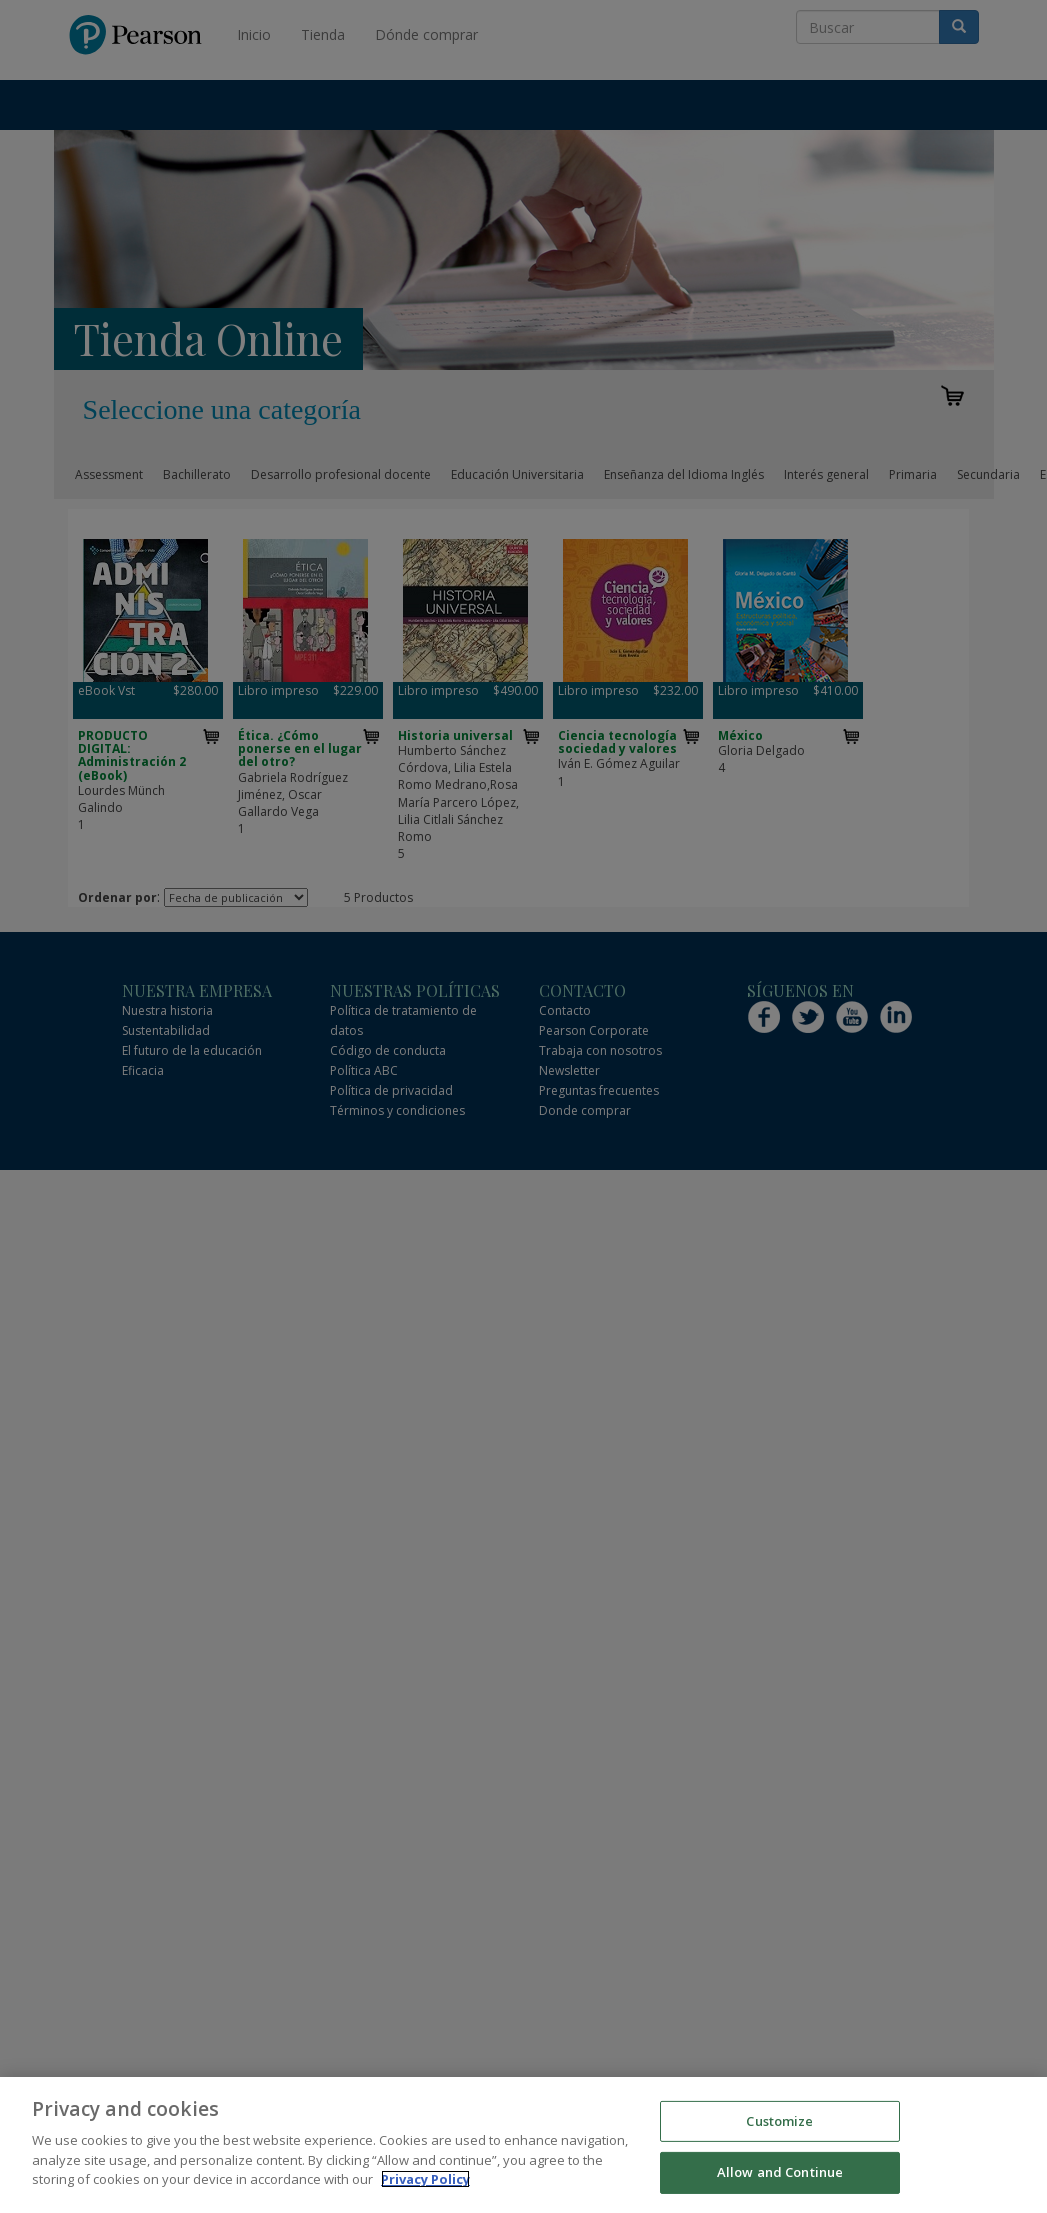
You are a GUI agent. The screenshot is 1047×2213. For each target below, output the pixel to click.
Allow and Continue (780, 2174)
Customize (779, 2122)
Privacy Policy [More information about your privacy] (425, 2181)
